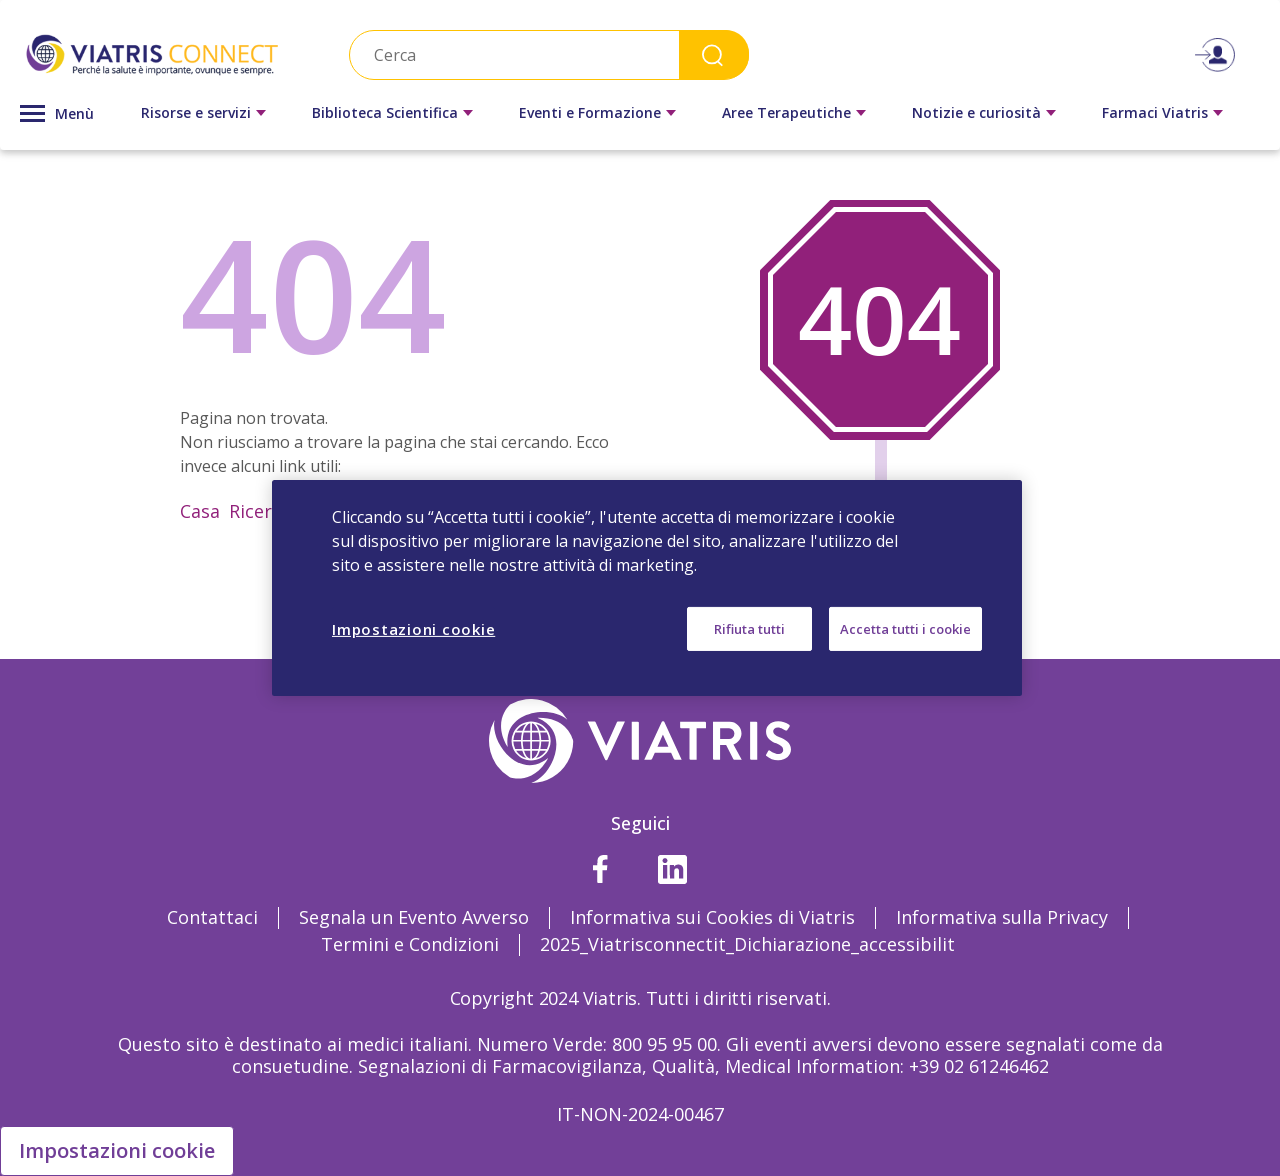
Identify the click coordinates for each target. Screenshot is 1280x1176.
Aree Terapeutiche (786, 112)
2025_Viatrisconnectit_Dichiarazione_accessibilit (747, 944)
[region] (647, 588)
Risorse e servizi (196, 112)
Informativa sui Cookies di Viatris (712, 917)
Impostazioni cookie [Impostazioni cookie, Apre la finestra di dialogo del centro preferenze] (413, 629)
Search (714, 54)
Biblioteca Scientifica (385, 112)
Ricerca (260, 511)
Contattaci (212, 917)
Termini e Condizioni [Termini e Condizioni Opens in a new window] (410, 944)
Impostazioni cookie (117, 1150)
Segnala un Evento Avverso (414, 917)
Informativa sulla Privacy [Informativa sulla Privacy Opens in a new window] (1002, 917)
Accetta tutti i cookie (905, 629)
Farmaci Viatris (1155, 112)
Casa (200, 511)
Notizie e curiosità (976, 112)
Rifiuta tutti (749, 629)
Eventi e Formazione (590, 112)
